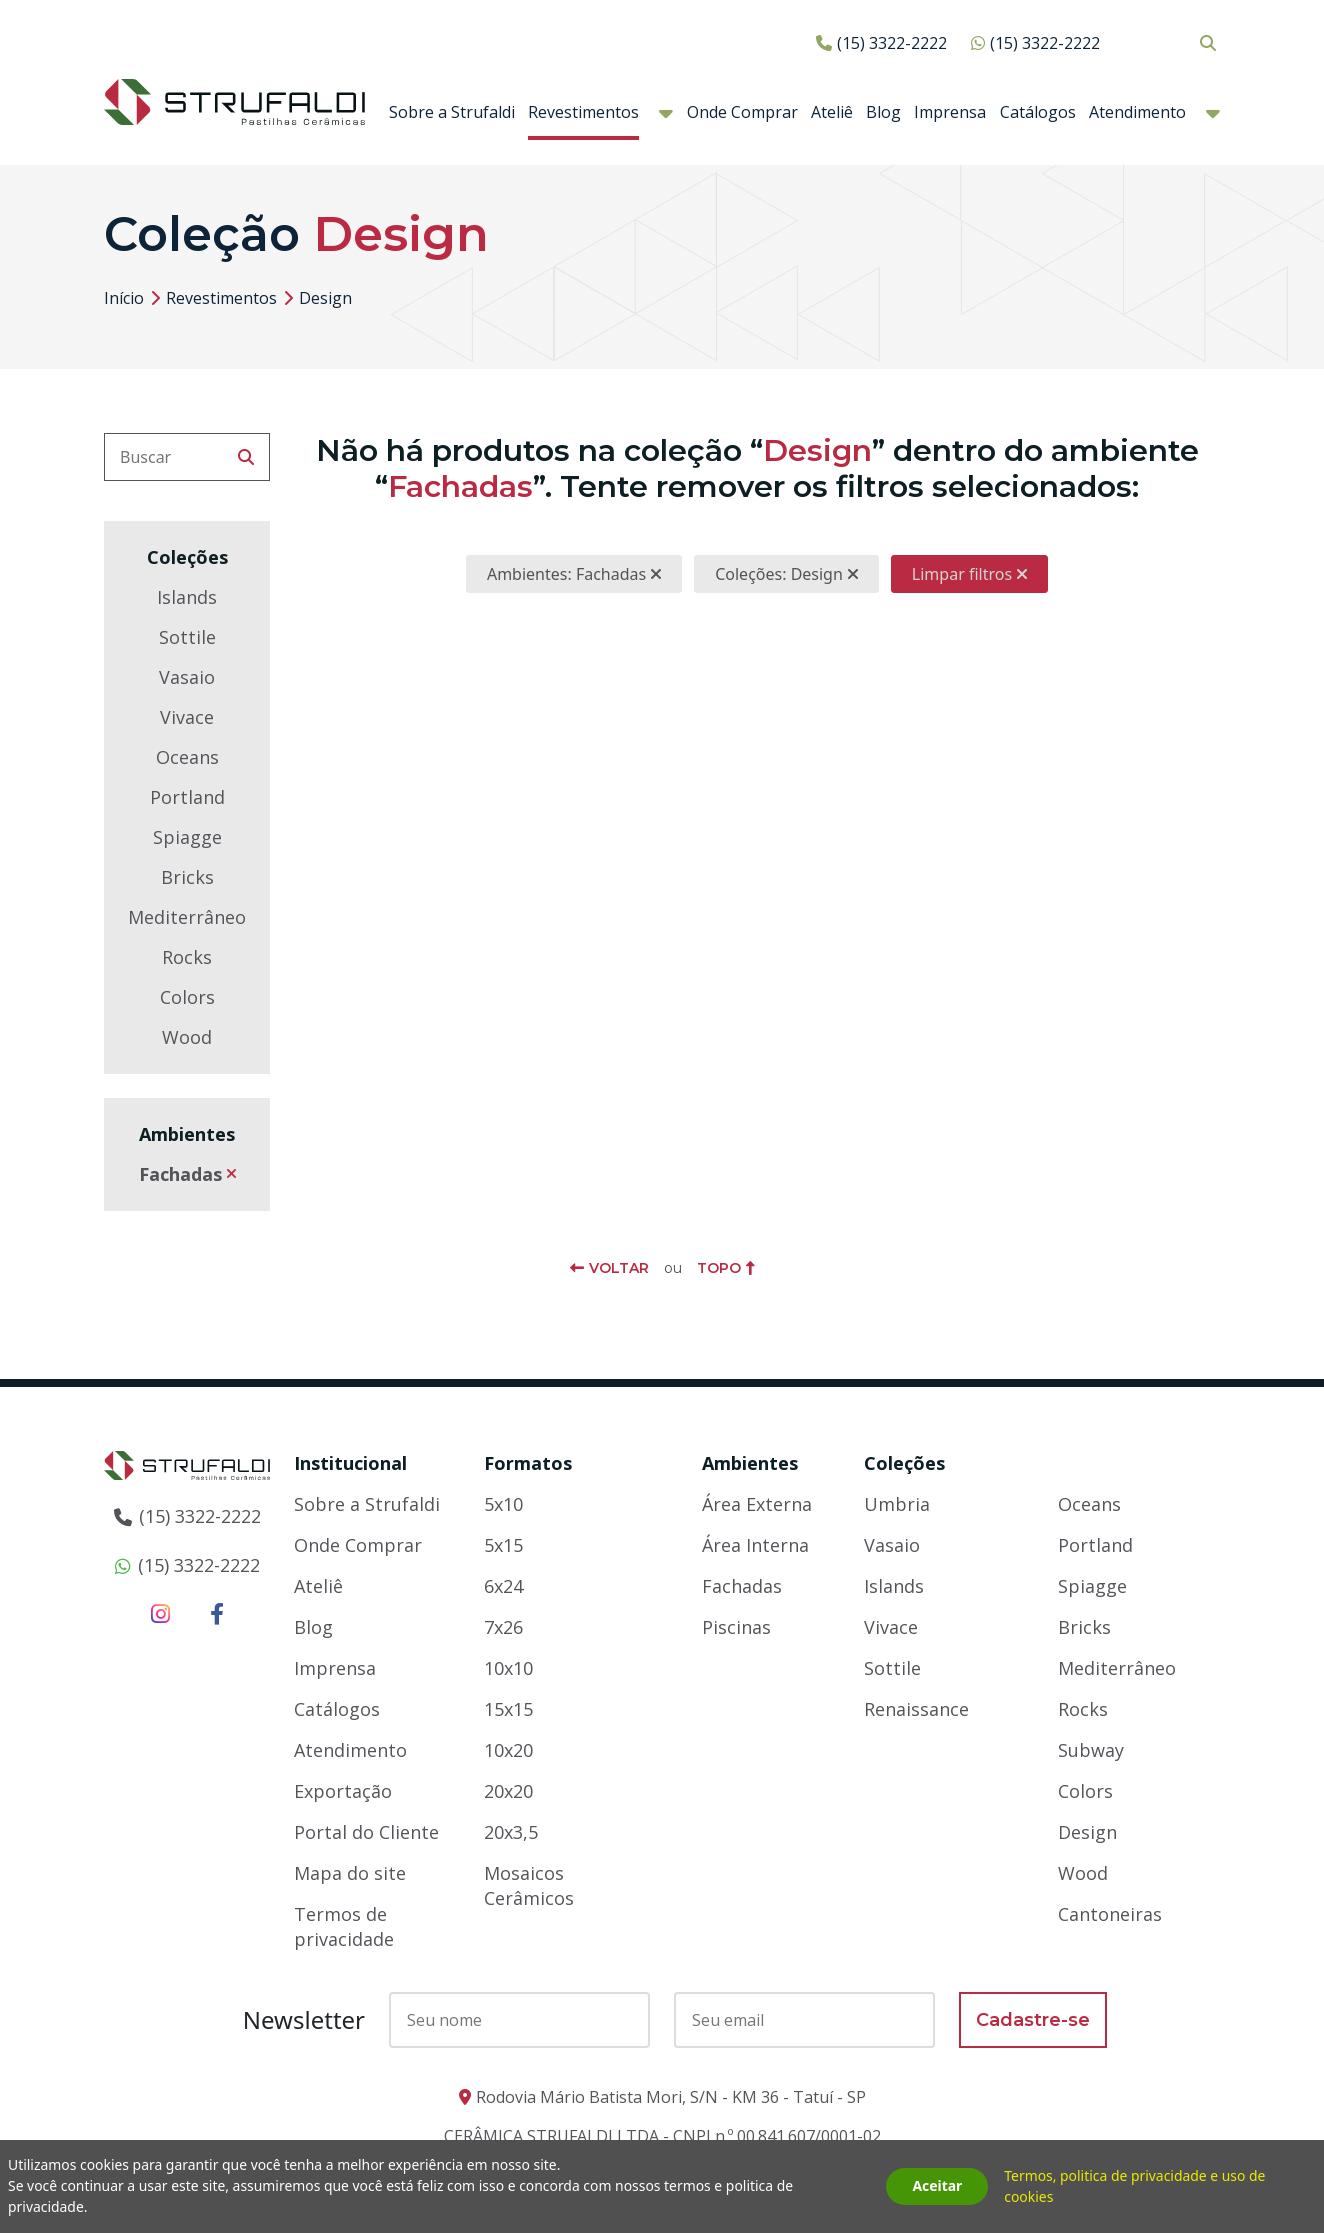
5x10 (503, 1504)
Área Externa (757, 1504)
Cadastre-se (1033, 2020)
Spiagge (187, 837)
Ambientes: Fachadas (566, 574)
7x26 (503, 1627)
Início (124, 298)
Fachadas (180, 1174)
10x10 (508, 1668)
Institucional (350, 1463)
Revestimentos (583, 112)
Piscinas (736, 1627)
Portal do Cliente (366, 1832)
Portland (187, 797)
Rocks (187, 957)
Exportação (343, 1791)
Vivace (187, 717)
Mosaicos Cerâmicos (529, 1885)
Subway (1091, 1750)
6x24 (503, 1586)
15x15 (508, 1709)
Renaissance (916, 1709)
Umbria (897, 1504)
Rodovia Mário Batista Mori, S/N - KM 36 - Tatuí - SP (671, 2097)
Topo (719, 1268)
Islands (187, 597)
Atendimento (1137, 112)
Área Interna (755, 1545)
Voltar (619, 1268)
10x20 (508, 1750)
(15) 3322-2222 (892, 43)
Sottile (187, 637)
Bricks (187, 877)
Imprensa (950, 112)
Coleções (904, 1463)
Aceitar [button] (937, 2186)
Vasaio (187, 677)
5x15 (503, 1545)
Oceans (187, 757)
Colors (187, 997)
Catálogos (1038, 112)
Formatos (528, 1463)
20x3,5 (511, 1832)
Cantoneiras (1110, 1914)
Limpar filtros (962, 574)
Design (1087, 1832)
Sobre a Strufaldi (452, 112)
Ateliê (832, 112)
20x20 (508, 1791)
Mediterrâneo (187, 917)
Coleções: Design (779, 574)
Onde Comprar (742, 112)
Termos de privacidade (344, 1926)
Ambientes (750, 1463)
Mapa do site (350, 1873)
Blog (883, 112)
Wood (187, 1037)
